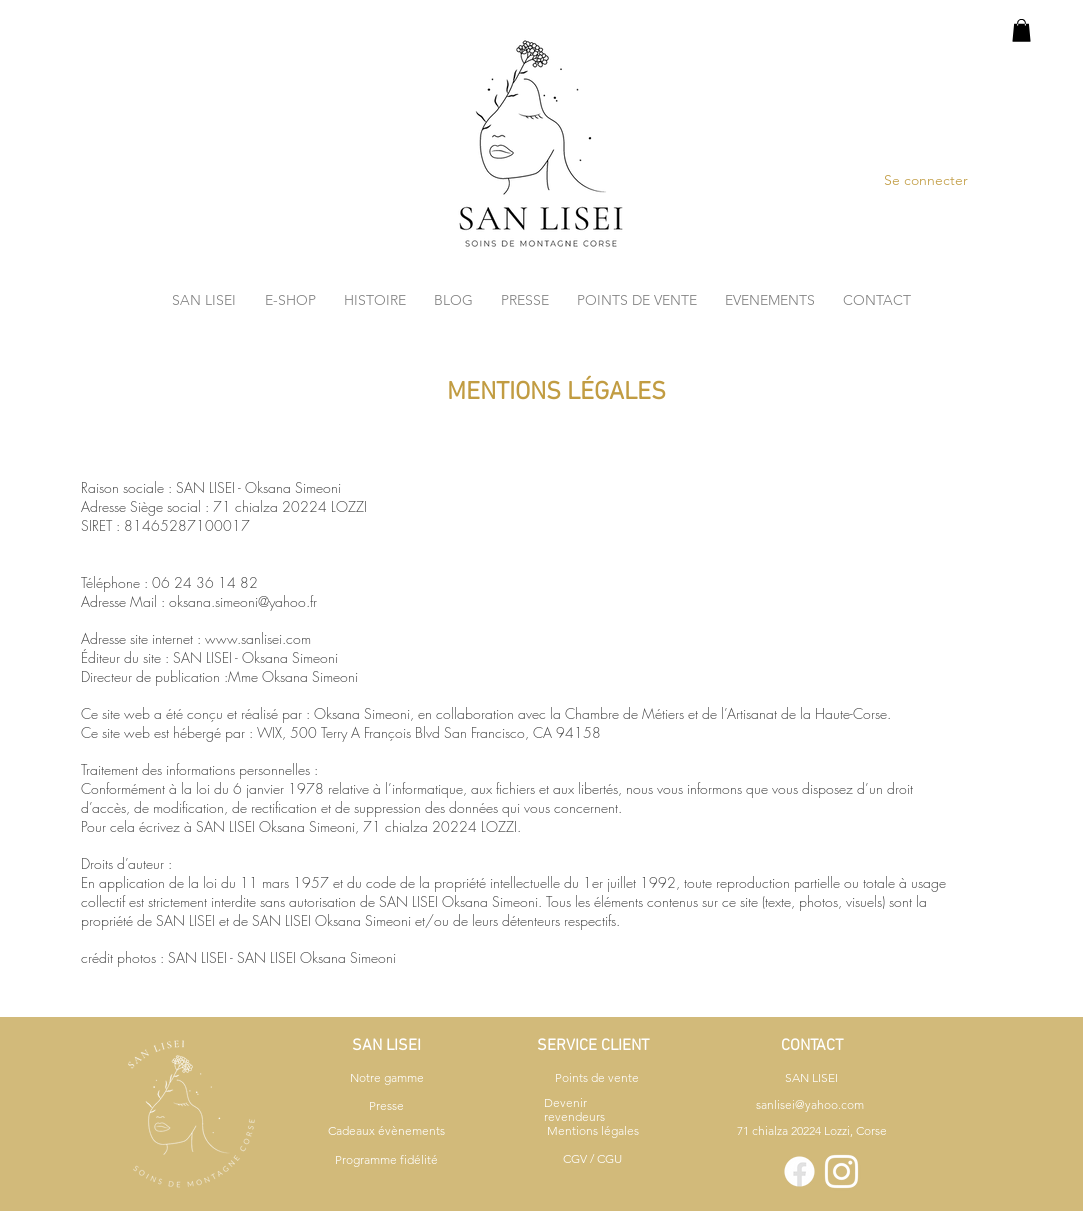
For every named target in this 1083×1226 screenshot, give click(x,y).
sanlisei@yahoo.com (810, 1104)
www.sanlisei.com (258, 638)
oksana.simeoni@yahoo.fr (243, 601)
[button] (1021, 30)
